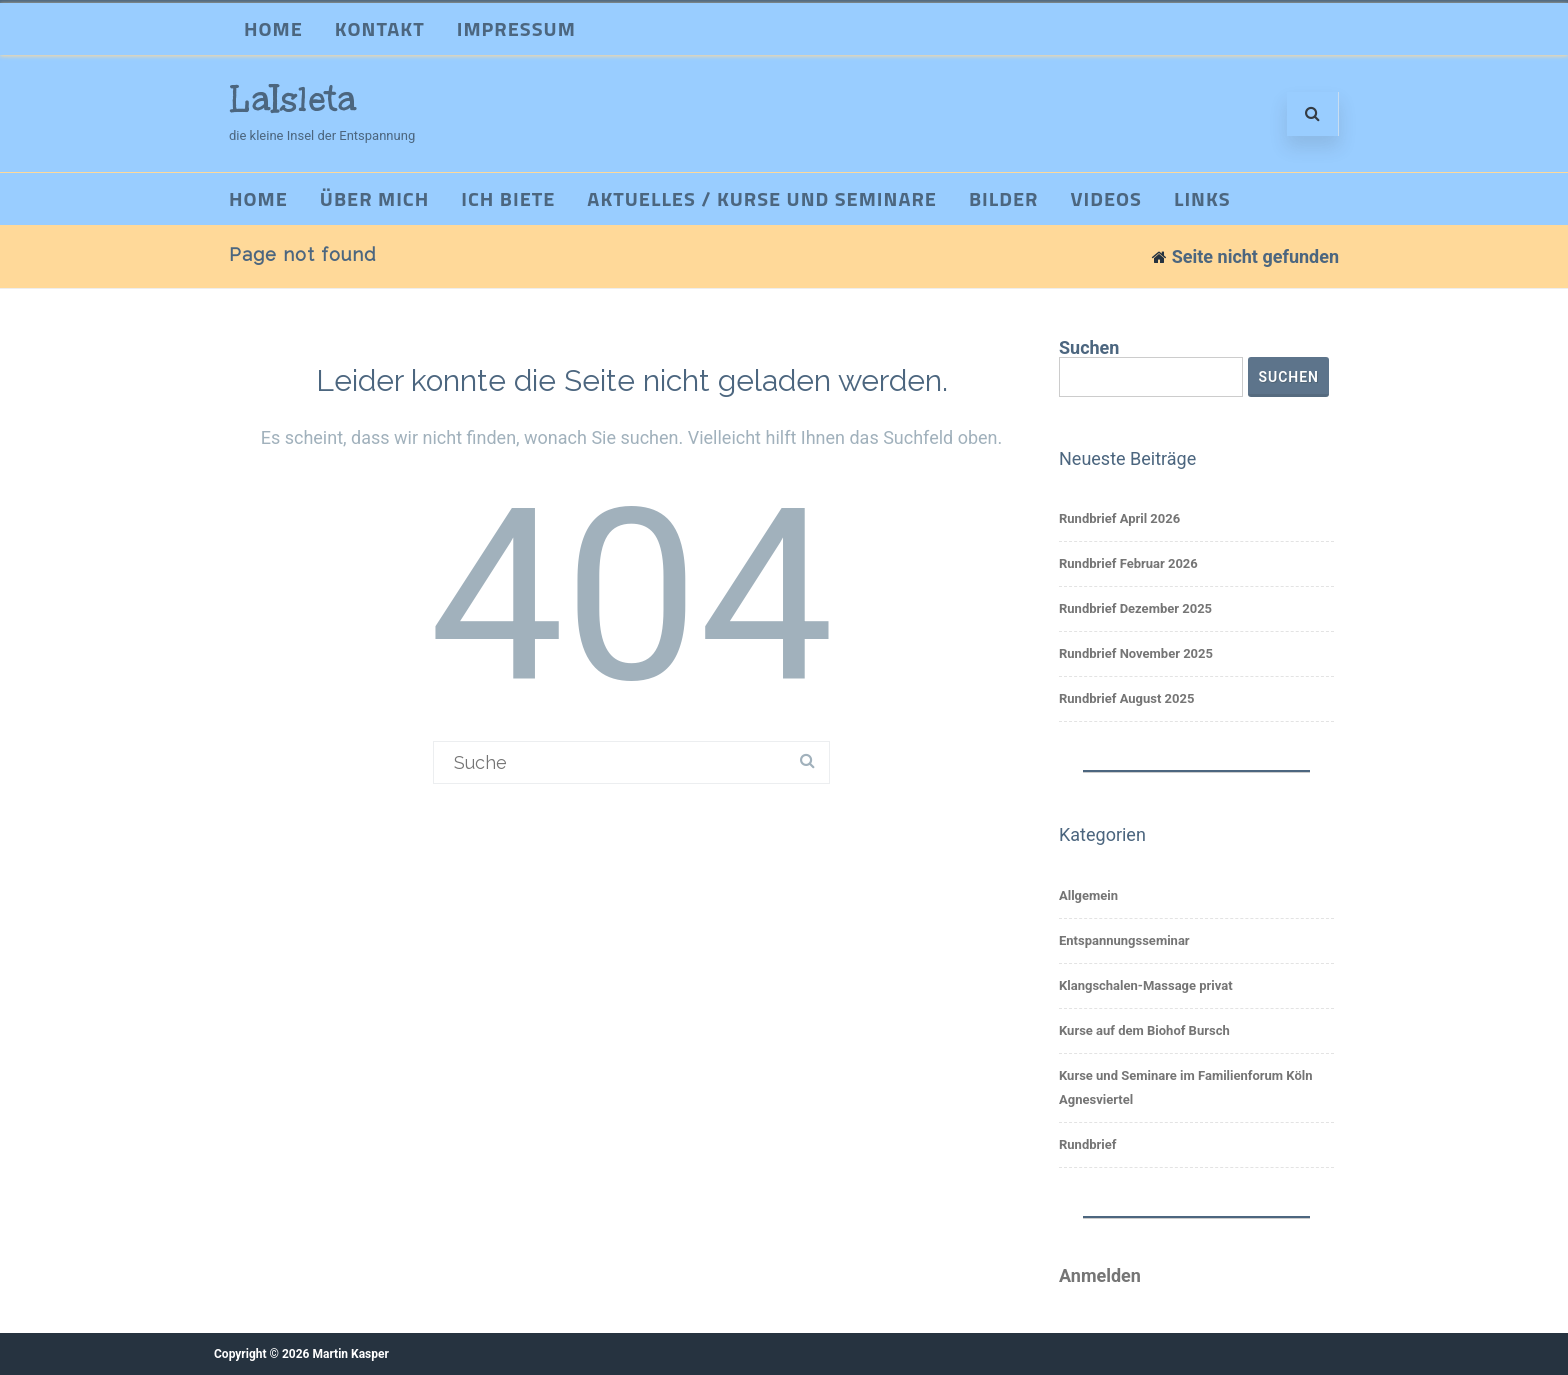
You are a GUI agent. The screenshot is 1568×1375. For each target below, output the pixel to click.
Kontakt (380, 28)
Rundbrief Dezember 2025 (1135, 608)
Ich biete (508, 198)
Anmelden (1100, 1275)
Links (1202, 198)
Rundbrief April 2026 (1119, 518)
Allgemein (1088, 895)
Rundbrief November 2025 (1136, 653)
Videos (1106, 198)
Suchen (1089, 348)
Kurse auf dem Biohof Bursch (1144, 1030)
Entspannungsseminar (1124, 940)
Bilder (1004, 198)
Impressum (516, 28)
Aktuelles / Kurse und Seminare (762, 198)
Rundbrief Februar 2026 (1128, 563)
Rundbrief (1087, 1144)
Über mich (374, 198)
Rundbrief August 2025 (1126, 698)
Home (273, 28)
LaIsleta (293, 99)
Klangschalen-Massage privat (1146, 985)
